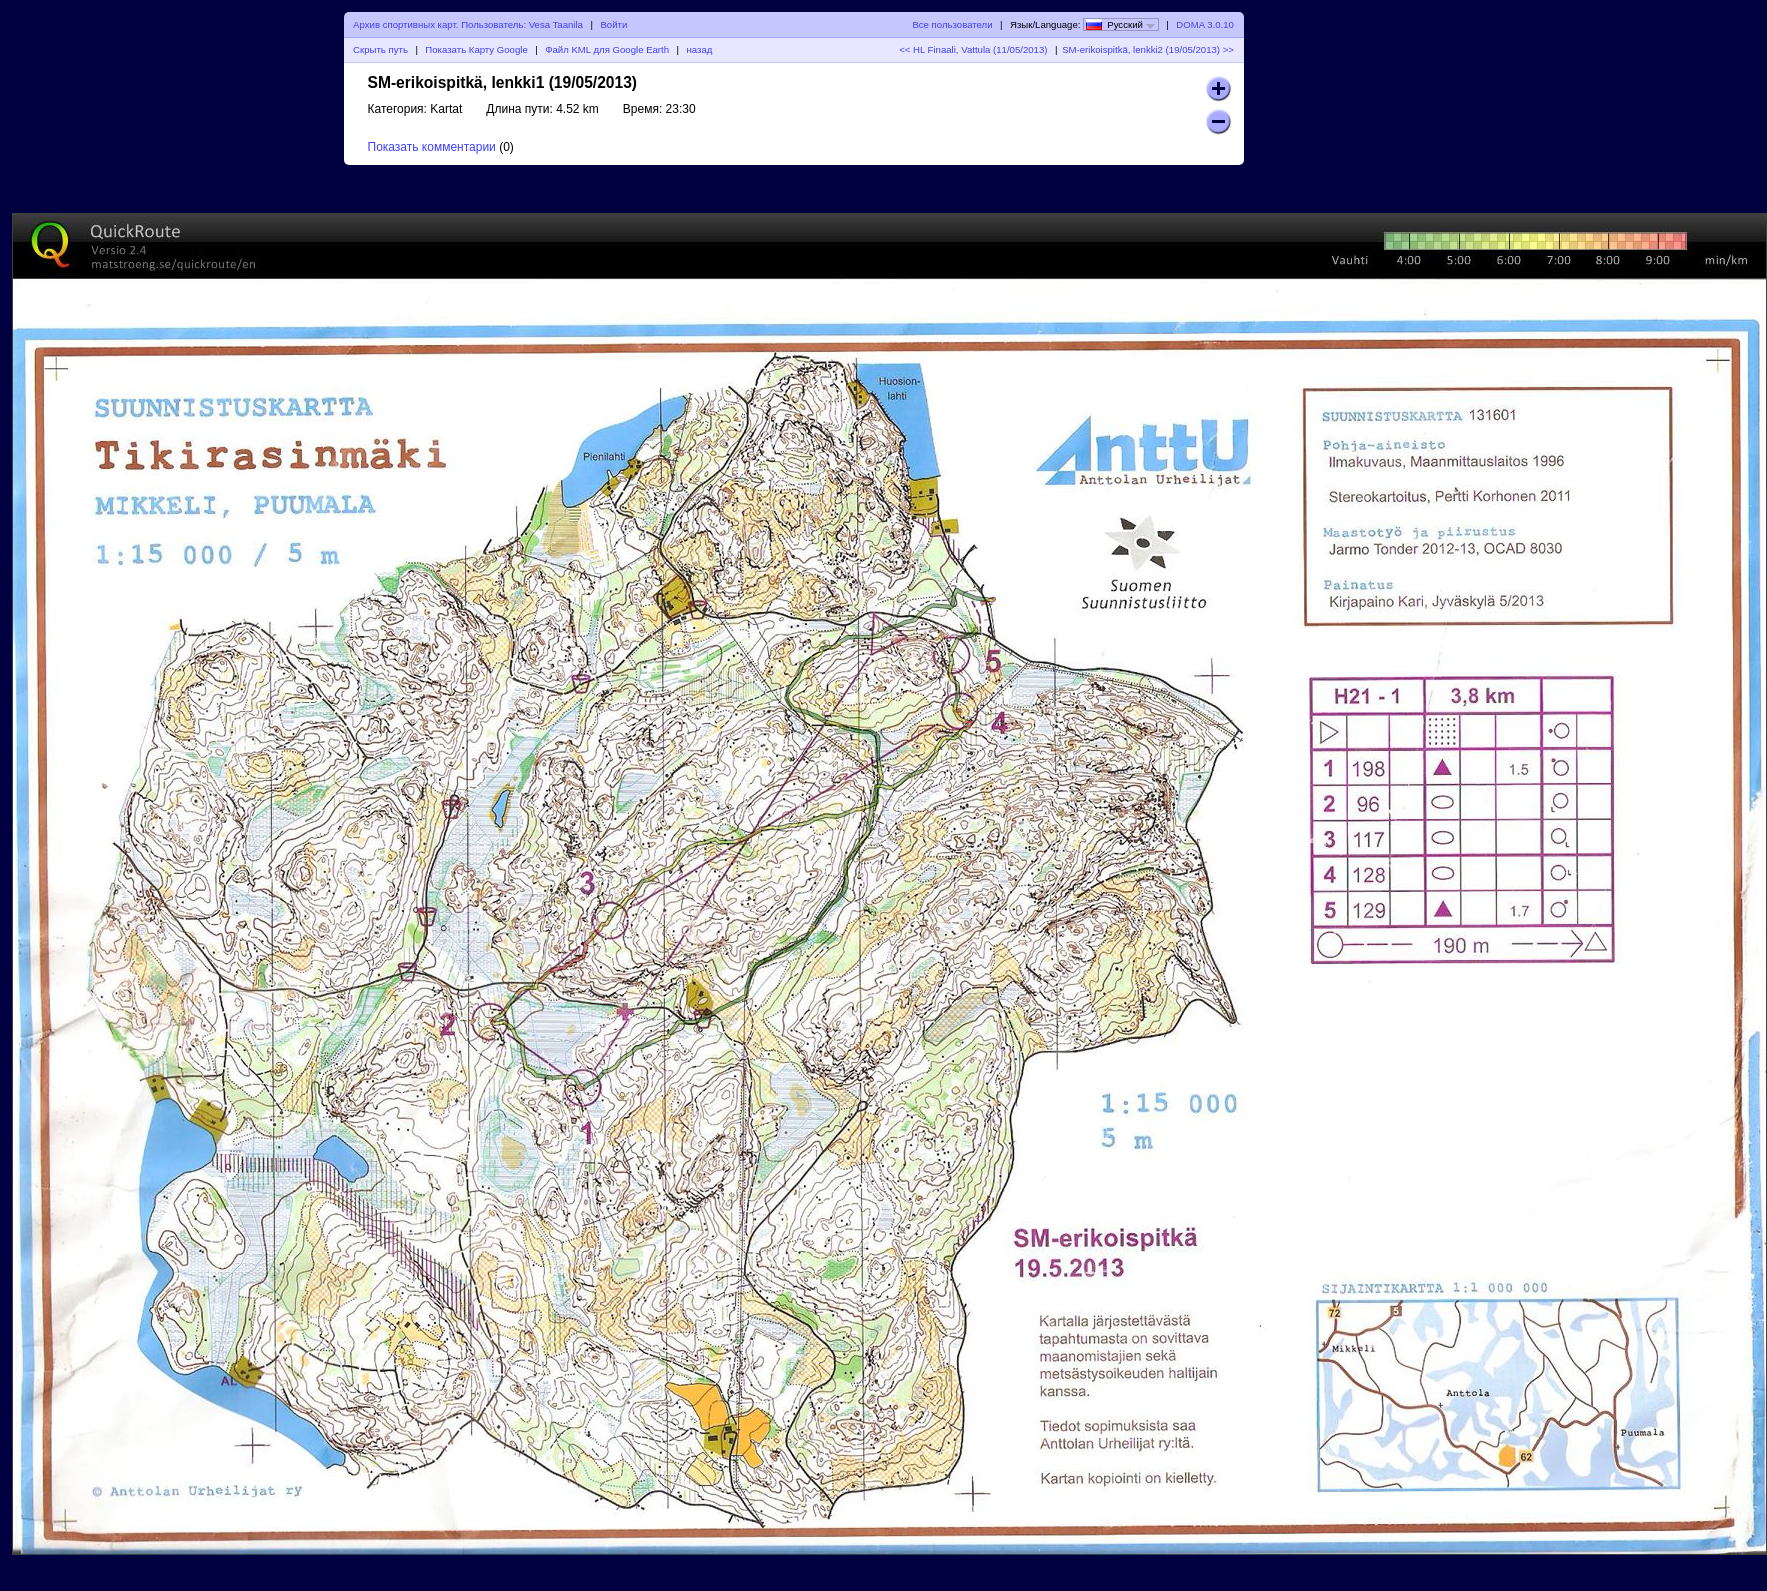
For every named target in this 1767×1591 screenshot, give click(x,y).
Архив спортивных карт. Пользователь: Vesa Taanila (468, 24)
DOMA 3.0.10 (1205, 24)
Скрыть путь (380, 49)
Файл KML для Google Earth (607, 49)
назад (700, 49)
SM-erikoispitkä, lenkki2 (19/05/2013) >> (1148, 49)
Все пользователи (952, 24)
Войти (613, 24)
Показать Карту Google (476, 49)
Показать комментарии (432, 147)
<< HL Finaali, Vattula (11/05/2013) (973, 49)
